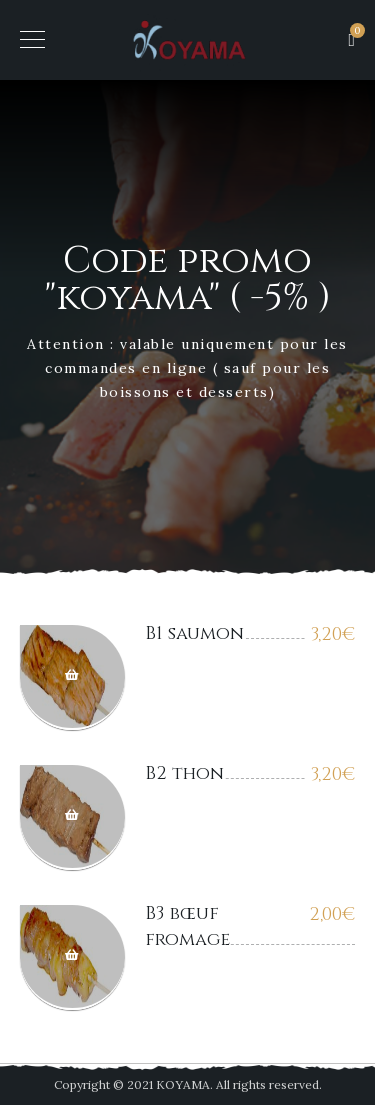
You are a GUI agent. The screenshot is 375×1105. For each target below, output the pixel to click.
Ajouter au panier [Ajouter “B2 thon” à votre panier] (72, 817)
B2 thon (184, 773)
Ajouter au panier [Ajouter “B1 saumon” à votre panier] (72, 677)
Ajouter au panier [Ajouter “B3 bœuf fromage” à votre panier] (72, 957)
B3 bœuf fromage (187, 926)
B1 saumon (194, 633)
